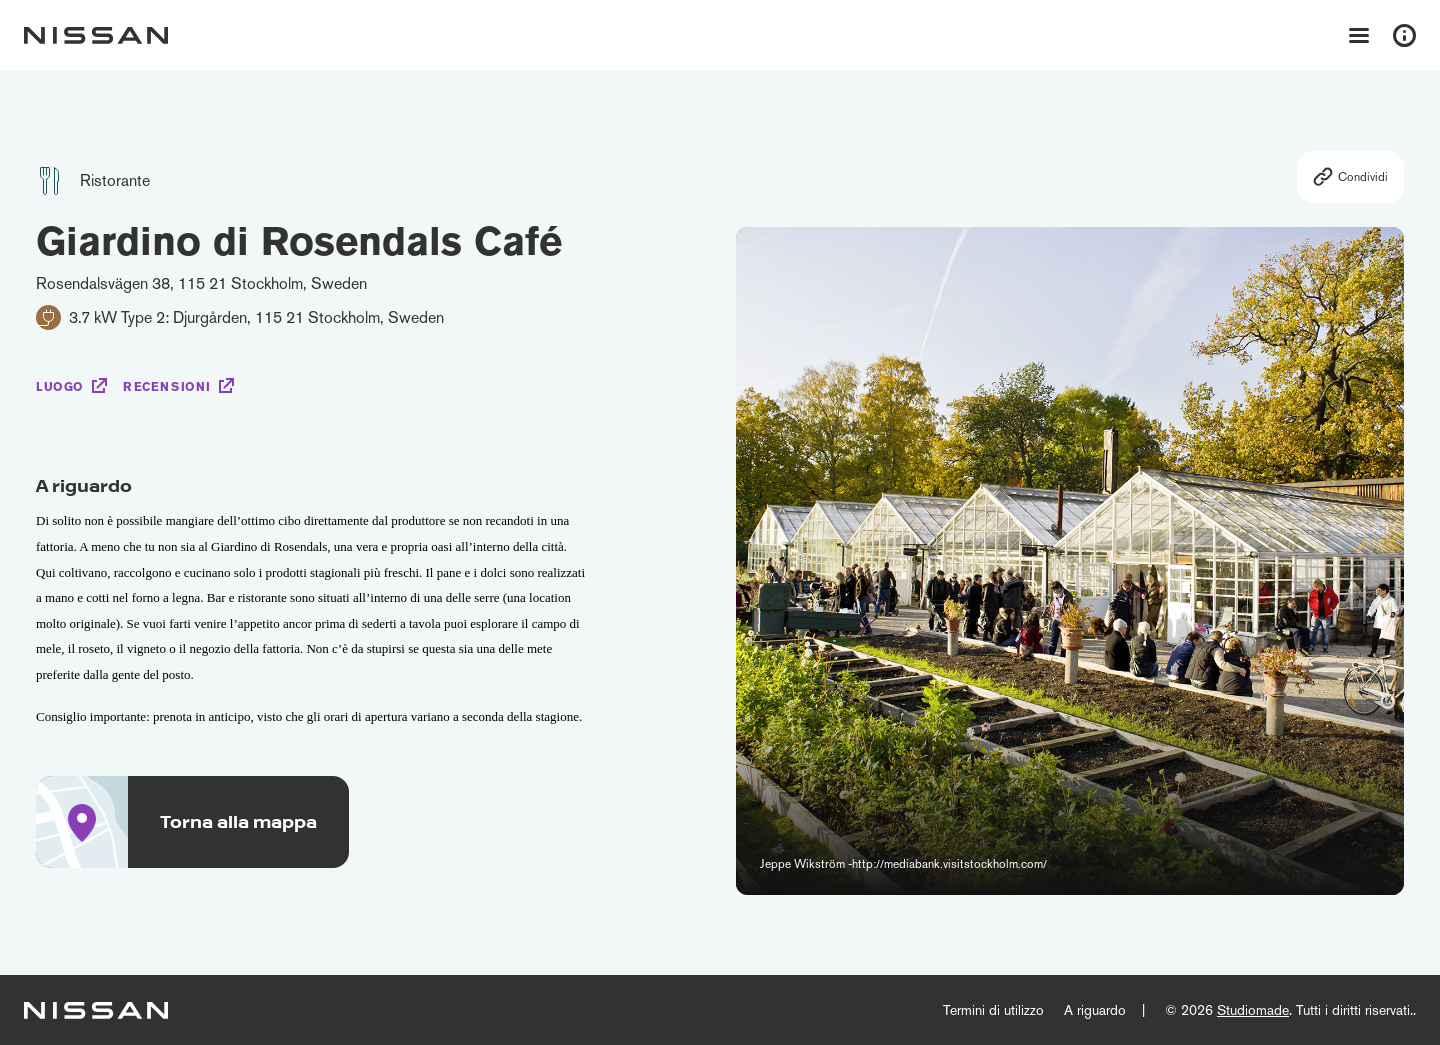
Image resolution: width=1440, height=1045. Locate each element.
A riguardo (1095, 1010)
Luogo (60, 387)
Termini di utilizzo (993, 1010)
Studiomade (1253, 1010)
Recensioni (167, 387)
